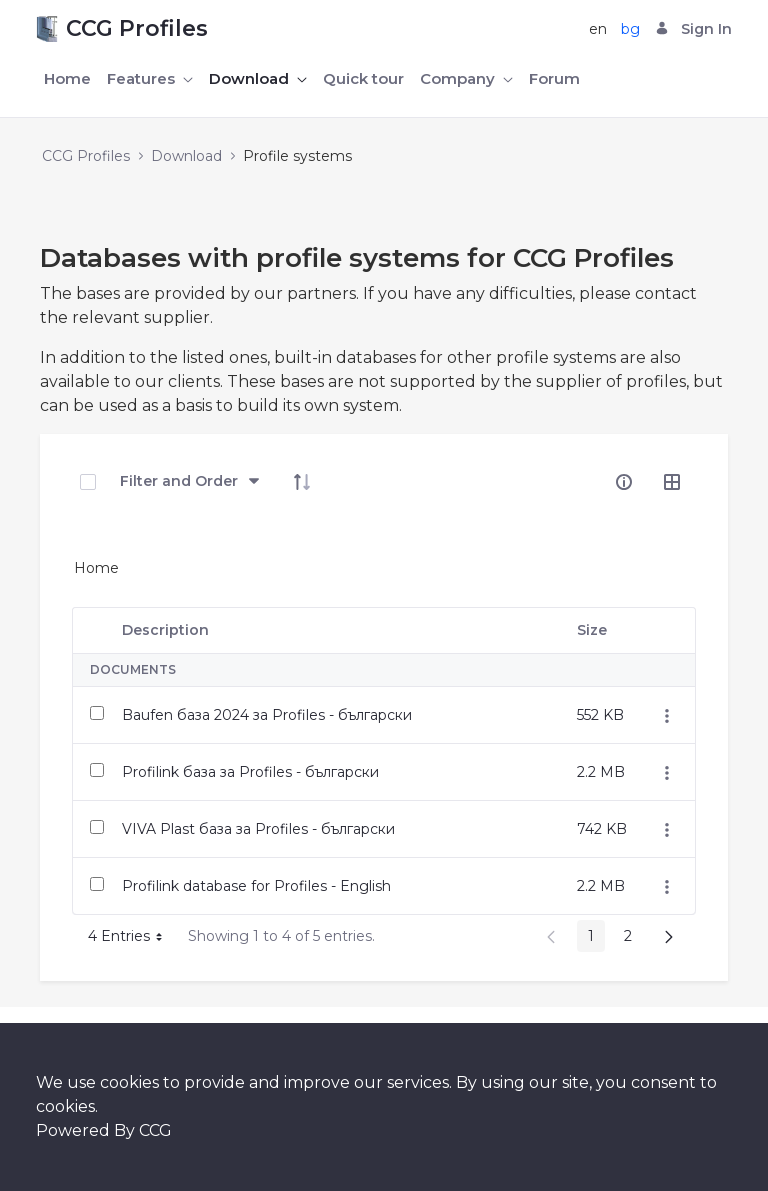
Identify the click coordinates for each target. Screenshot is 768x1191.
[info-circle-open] (624, 482)
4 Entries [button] (132, 939)
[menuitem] (67, 79)
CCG (155, 1130)
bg (630, 29)
